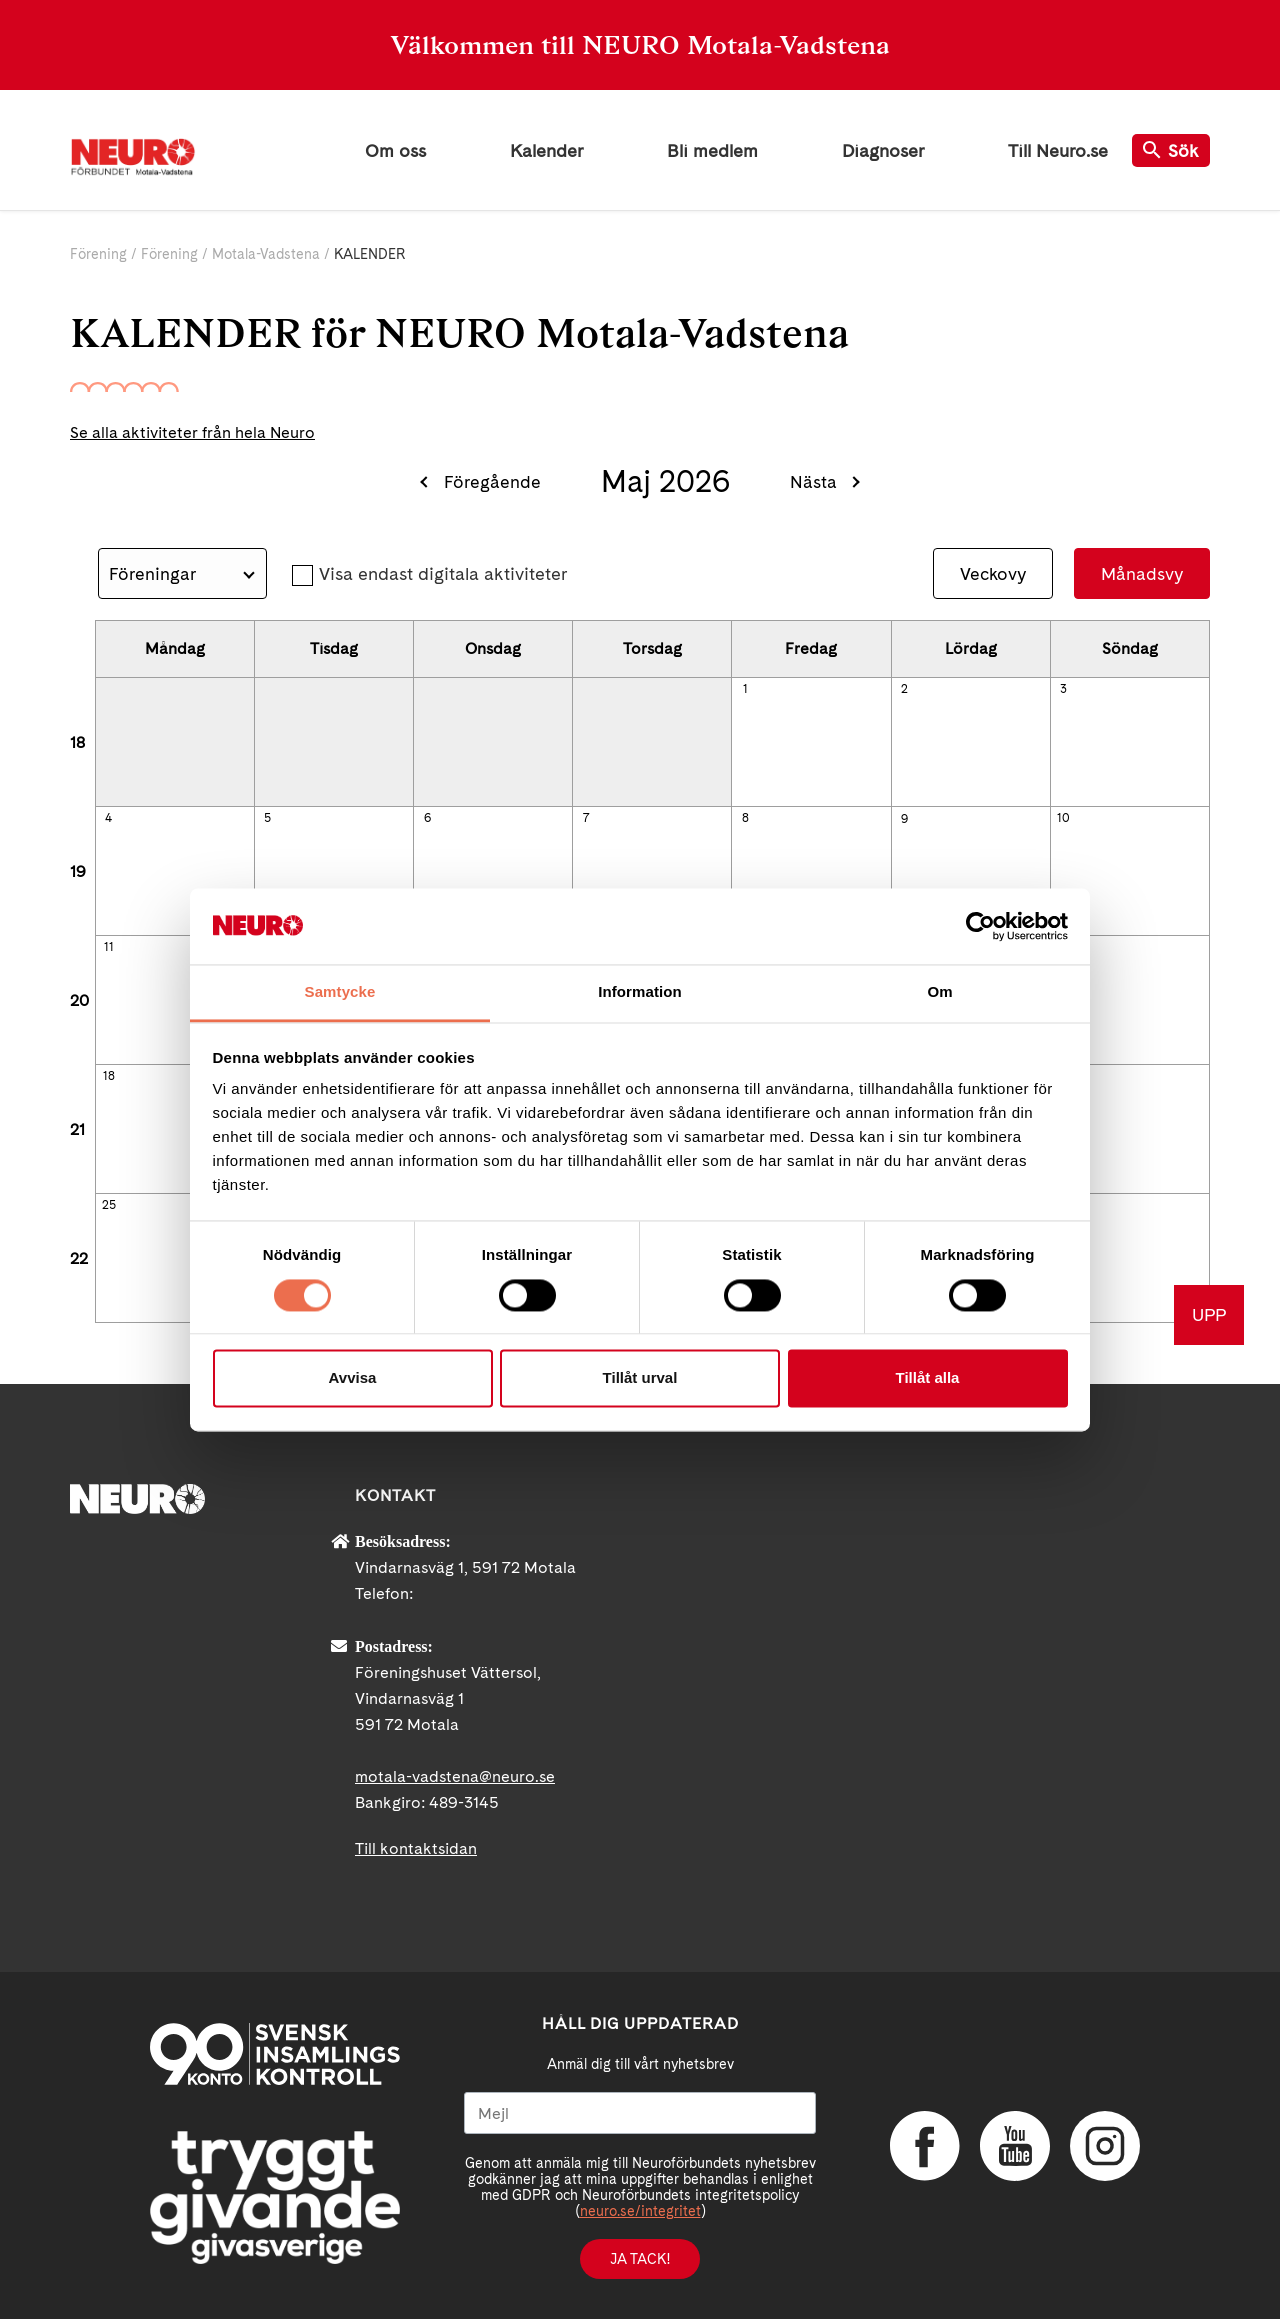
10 (1063, 818)
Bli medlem (712, 150)
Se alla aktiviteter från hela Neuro (192, 432)
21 (77, 1129)
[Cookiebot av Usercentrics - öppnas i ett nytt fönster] (980, 926)
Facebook (925, 2146)
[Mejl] (640, 2113)
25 (109, 1205)
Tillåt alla (928, 1378)
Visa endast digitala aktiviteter (443, 573)
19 (78, 871)
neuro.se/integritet (640, 2211)
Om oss (395, 150)
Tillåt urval (640, 1378)
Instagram (1105, 2146)
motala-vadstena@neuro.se (455, 1776)
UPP (1209, 1314)
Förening (98, 254)
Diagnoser (883, 150)
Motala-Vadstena (268, 254)
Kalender (546, 150)
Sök (1171, 150)
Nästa (813, 481)
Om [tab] (939, 992)
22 (79, 1258)
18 (77, 742)
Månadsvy (1142, 573)
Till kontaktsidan (416, 1848)
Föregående (492, 481)
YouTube (1015, 2146)
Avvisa (353, 1378)
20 (79, 1000)
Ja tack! (640, 2259)
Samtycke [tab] (340, 992)
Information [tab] (640, 992)
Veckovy (993, 573)
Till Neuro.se (1058, 150)
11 (109, 947)
